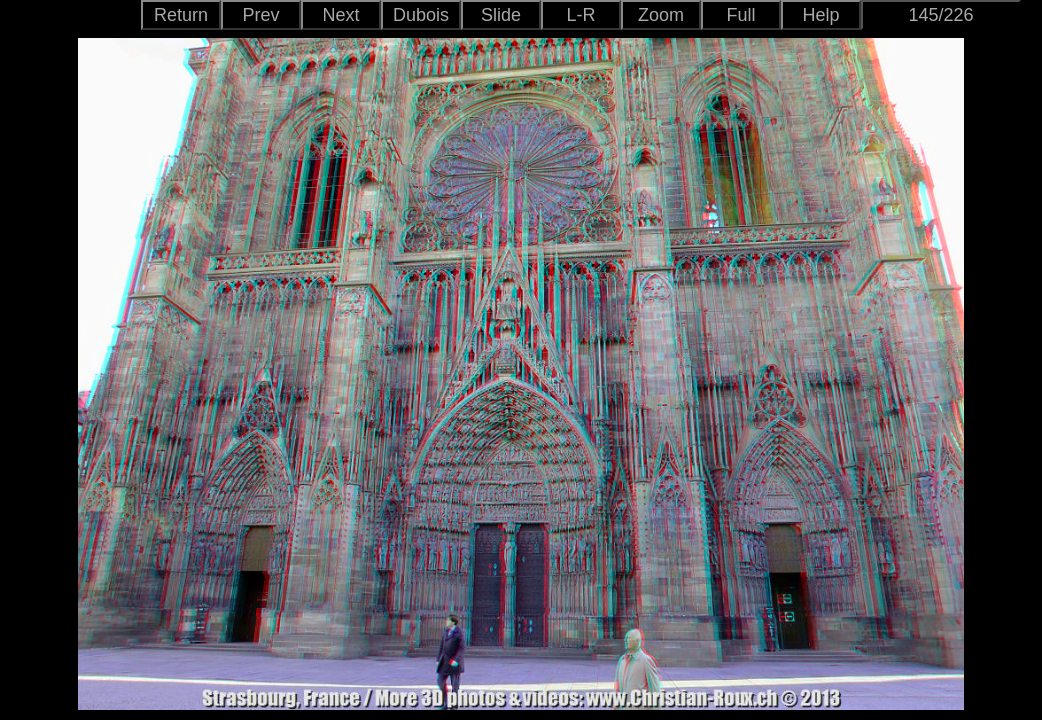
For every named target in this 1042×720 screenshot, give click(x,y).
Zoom (661, 15)
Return (181, 15)
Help (820, 15)
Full (740, 15)
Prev (260, 15)
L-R (580, 15)
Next (340, 15)
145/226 (940, 15)
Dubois (421, 15)
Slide (501, 15)
